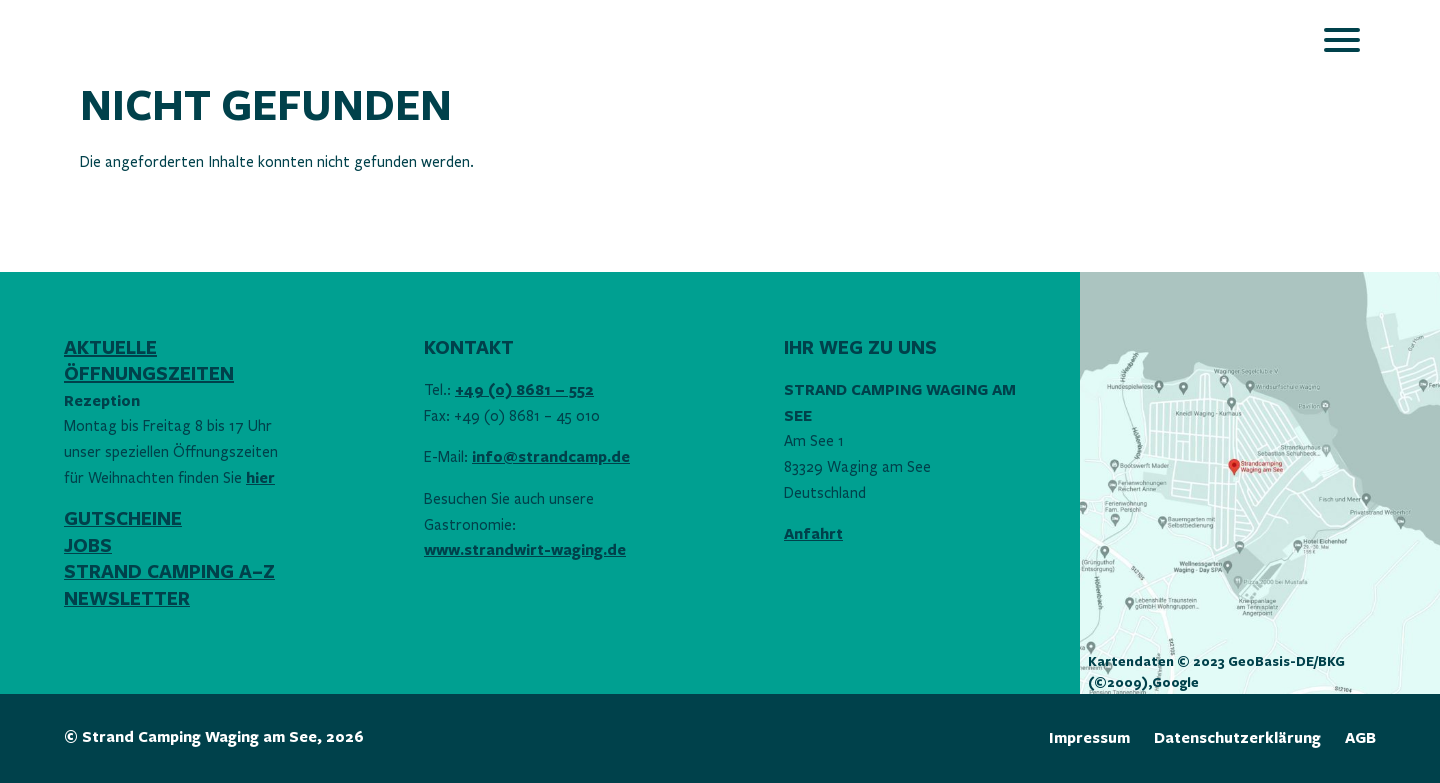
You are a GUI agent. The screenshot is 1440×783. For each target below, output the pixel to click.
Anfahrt (813, 534)
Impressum (1089, 738)
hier (260, 478)
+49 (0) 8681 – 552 (524, 390)
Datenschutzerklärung (1237, 738)
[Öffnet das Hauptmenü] (1342, 40)
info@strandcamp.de (551, 457)
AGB (1360, 738)
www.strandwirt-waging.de (525, 550)
